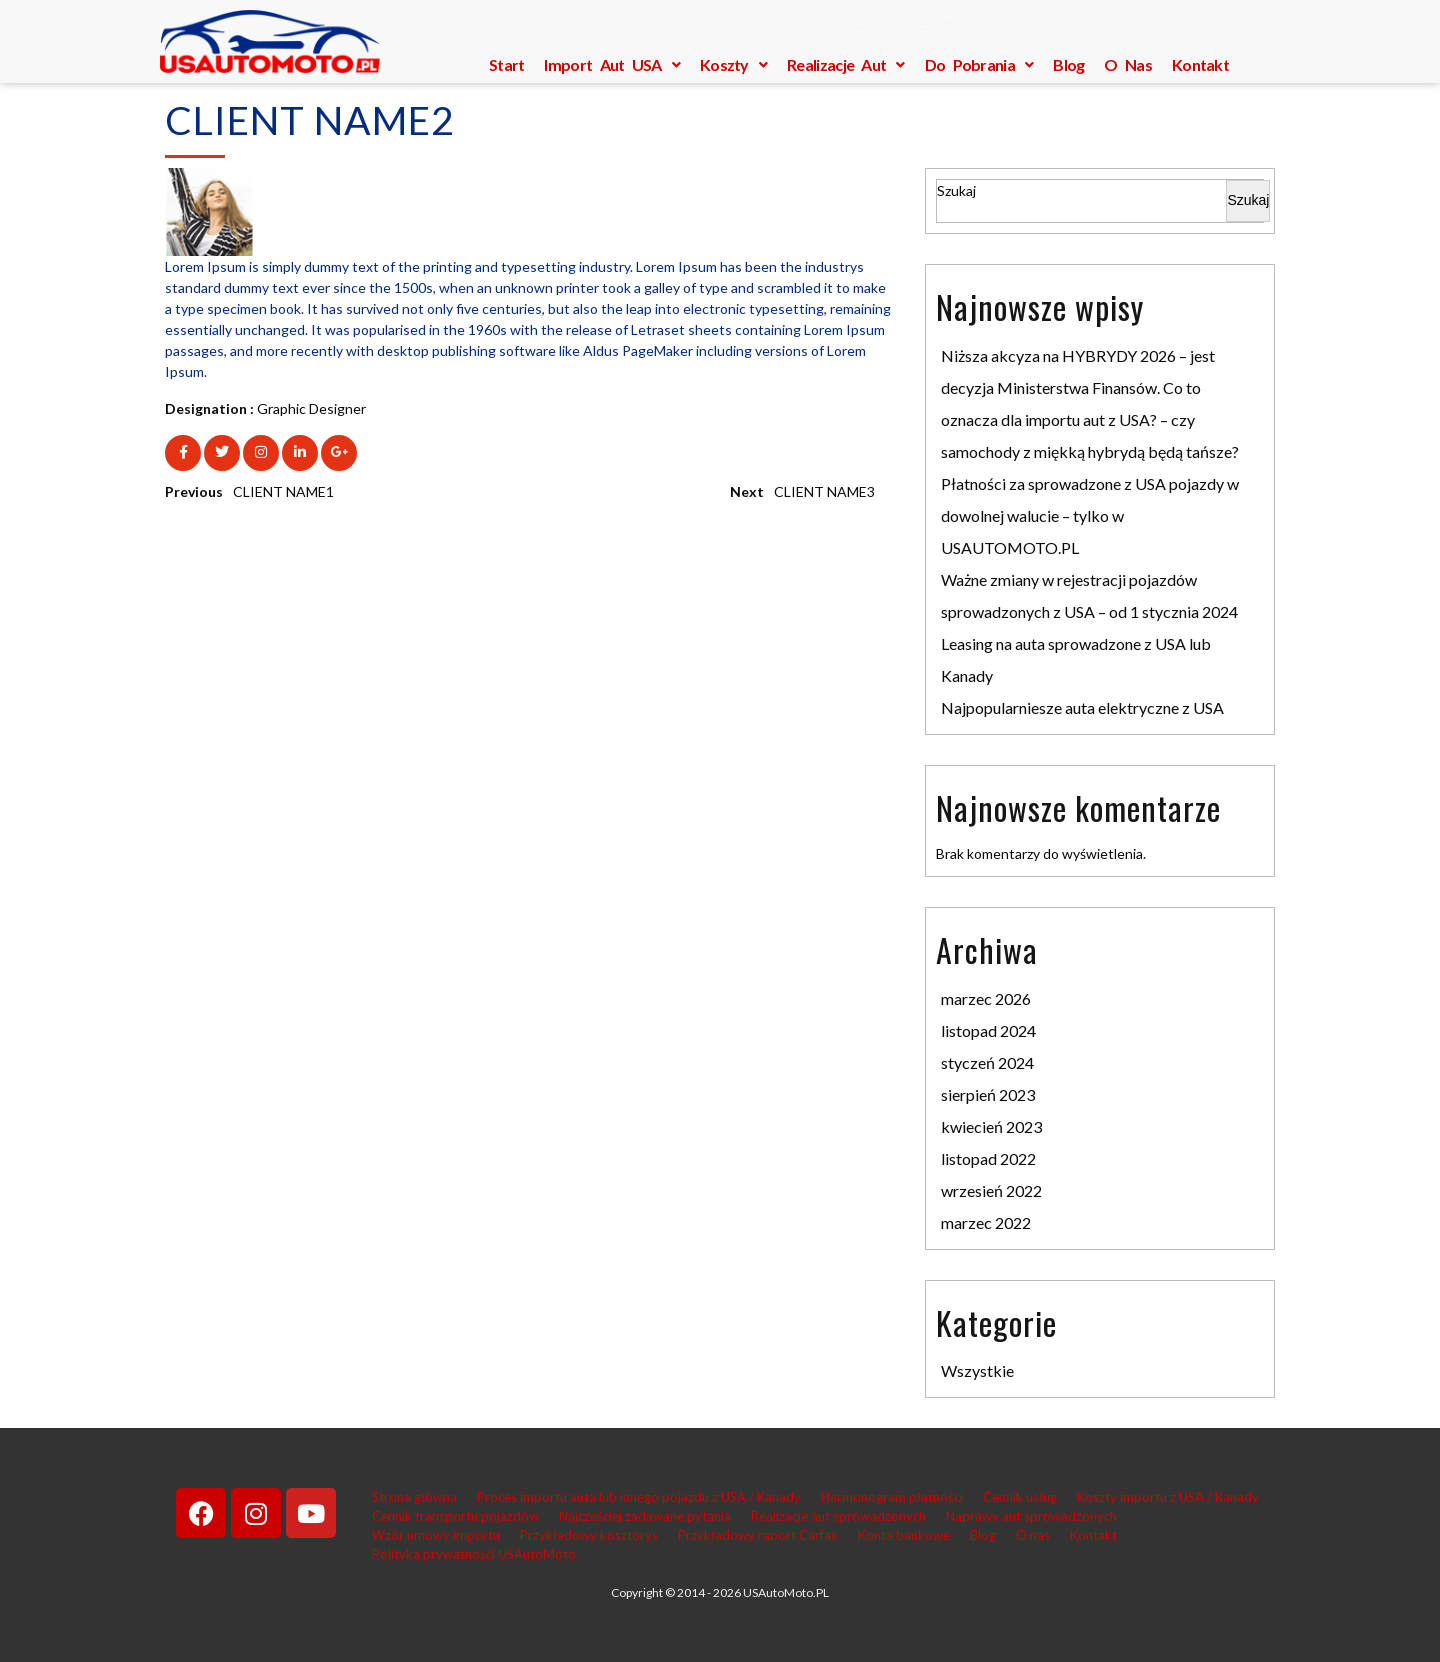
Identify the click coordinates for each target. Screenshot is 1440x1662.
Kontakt (1200, 64)
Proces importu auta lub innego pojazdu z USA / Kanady (639, 1497)
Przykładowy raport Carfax (758, 1535)
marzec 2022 (986, 1222)
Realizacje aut (846, 64)
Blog (1068, 64)
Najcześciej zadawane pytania (645, 1516)
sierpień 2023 (988, 1094)
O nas (1128, 64)
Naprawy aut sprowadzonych (1031, 1516)
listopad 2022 (988, 1158)
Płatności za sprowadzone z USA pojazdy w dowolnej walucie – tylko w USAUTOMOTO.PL (1090, 515)
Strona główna (414, 1497)
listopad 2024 (988, 1030)
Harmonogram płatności (892, 1497)
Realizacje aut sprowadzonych (838, 1516)
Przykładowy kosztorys (589, 1535)
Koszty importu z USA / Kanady (1168, 1497)
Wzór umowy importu (436, 1535)
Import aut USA (612, 64)
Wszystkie (977, 1370)
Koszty (733, 64)
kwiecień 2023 (991, 1126)
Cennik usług (1020, 1497)
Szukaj (956, 190)
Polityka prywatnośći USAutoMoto (474, 1554)
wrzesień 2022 (991, 1190)
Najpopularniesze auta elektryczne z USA (1082, 707)
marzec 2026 (986, 998)
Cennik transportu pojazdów (455, 1516)
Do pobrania (979, 64)
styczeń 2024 (987, 1062)
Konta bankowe (904, 1535)
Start (507, 64)
